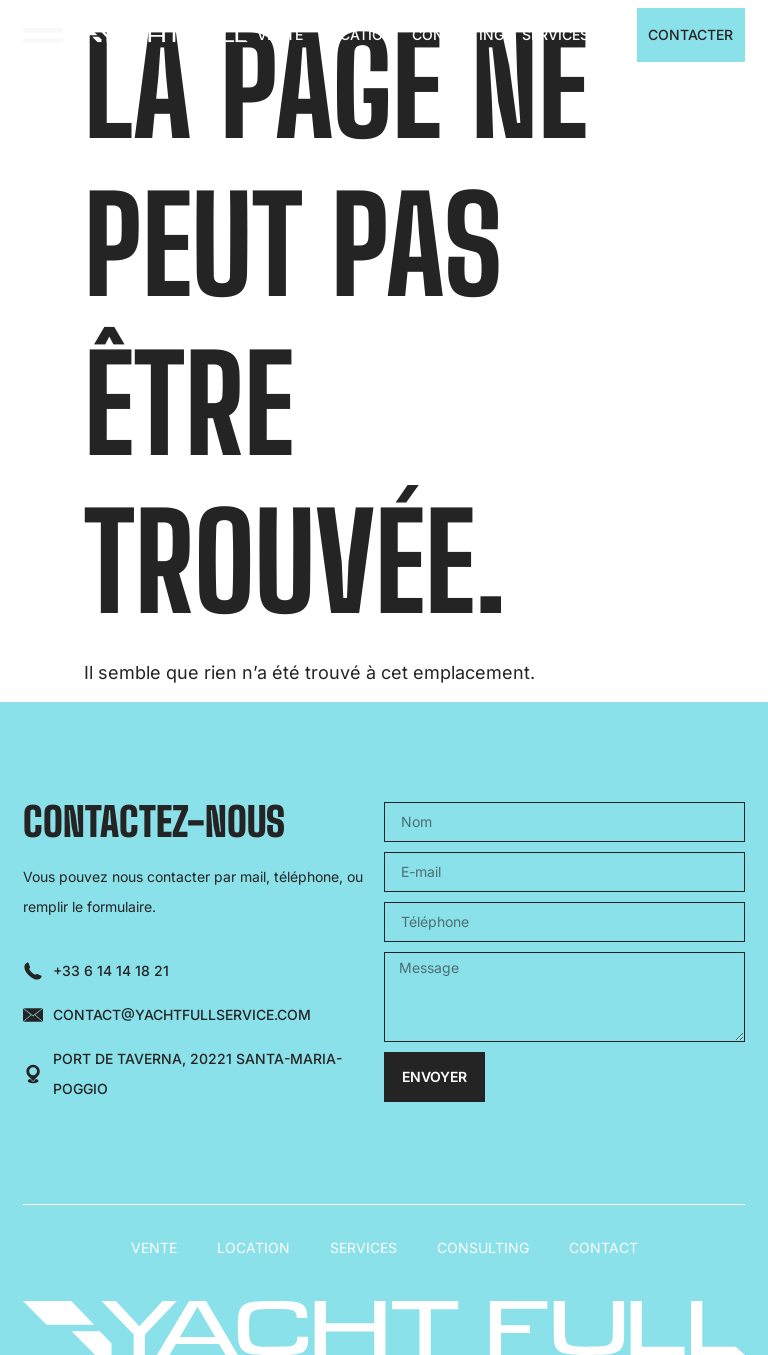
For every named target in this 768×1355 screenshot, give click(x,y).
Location (357, 34)
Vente (280, 34)
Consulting (458, 34)
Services (555, 34)
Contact (603, 1247)
